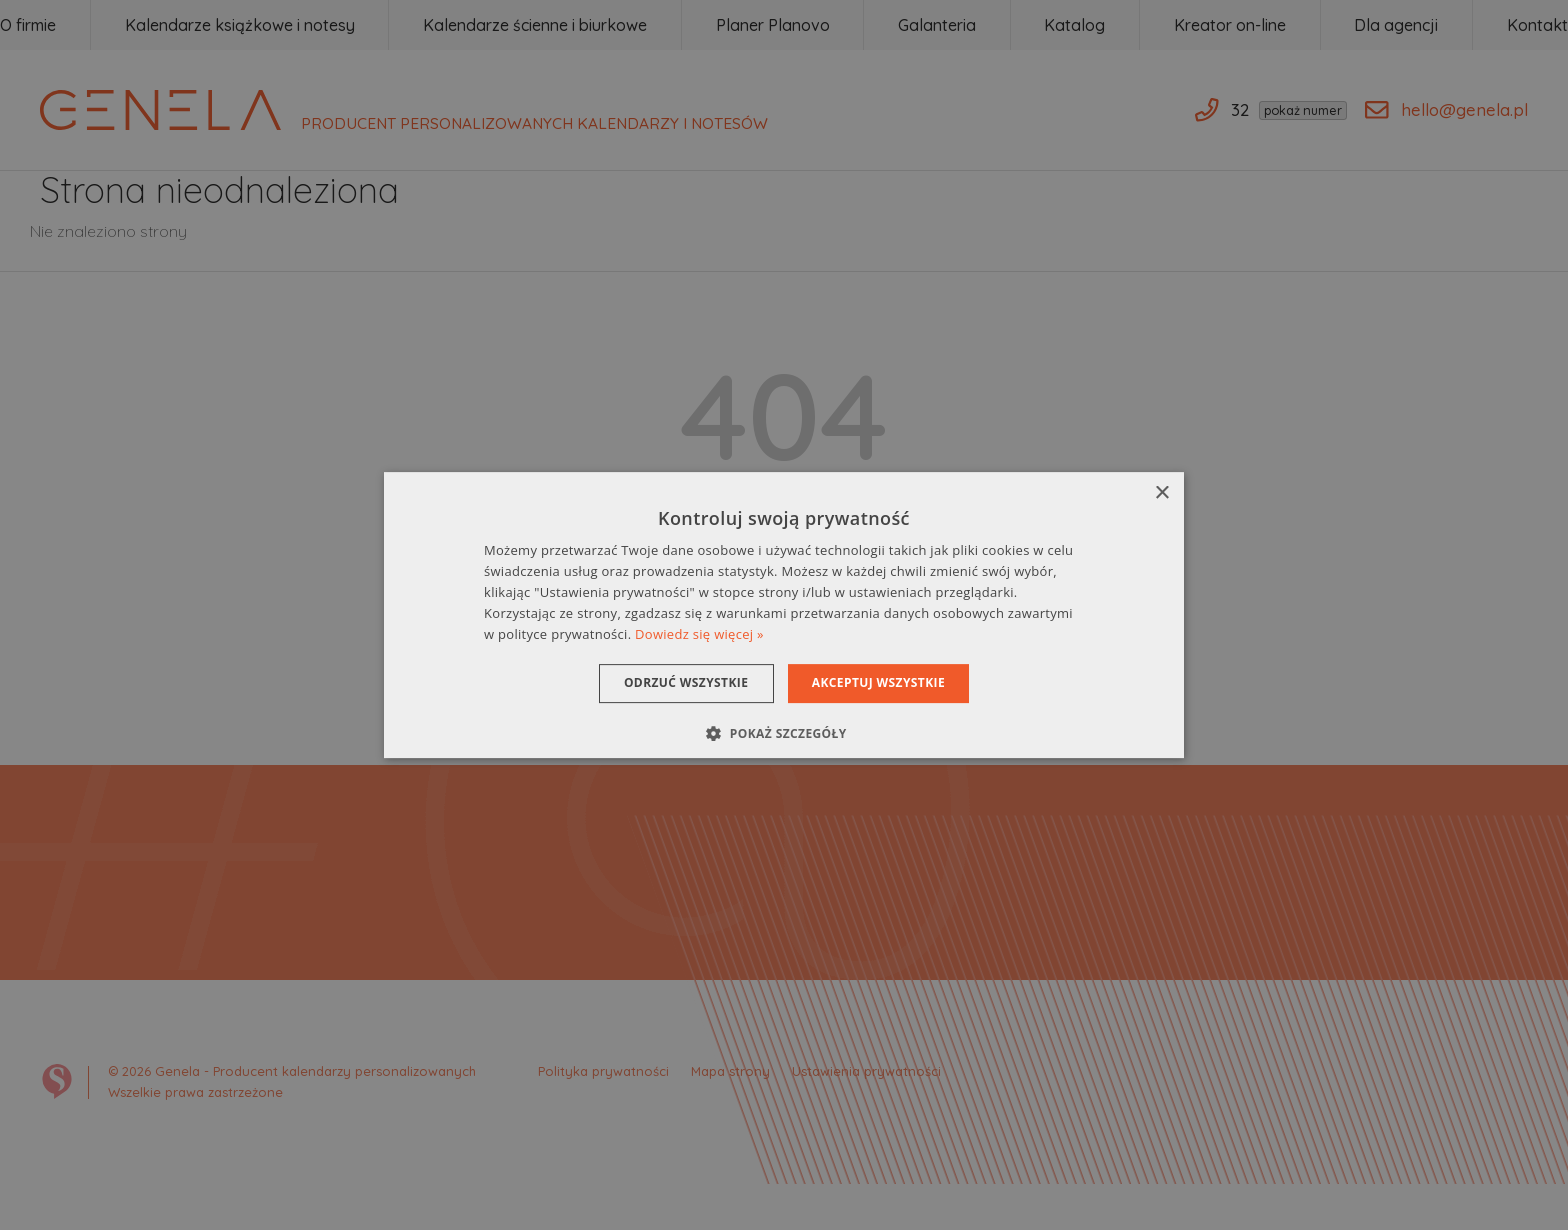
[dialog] (784, 615)
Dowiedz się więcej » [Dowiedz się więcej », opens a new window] (699, 634)
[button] (783, 733)
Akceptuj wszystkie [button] (884, 682)
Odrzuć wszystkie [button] (680, 682)
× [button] (1161, 493)
